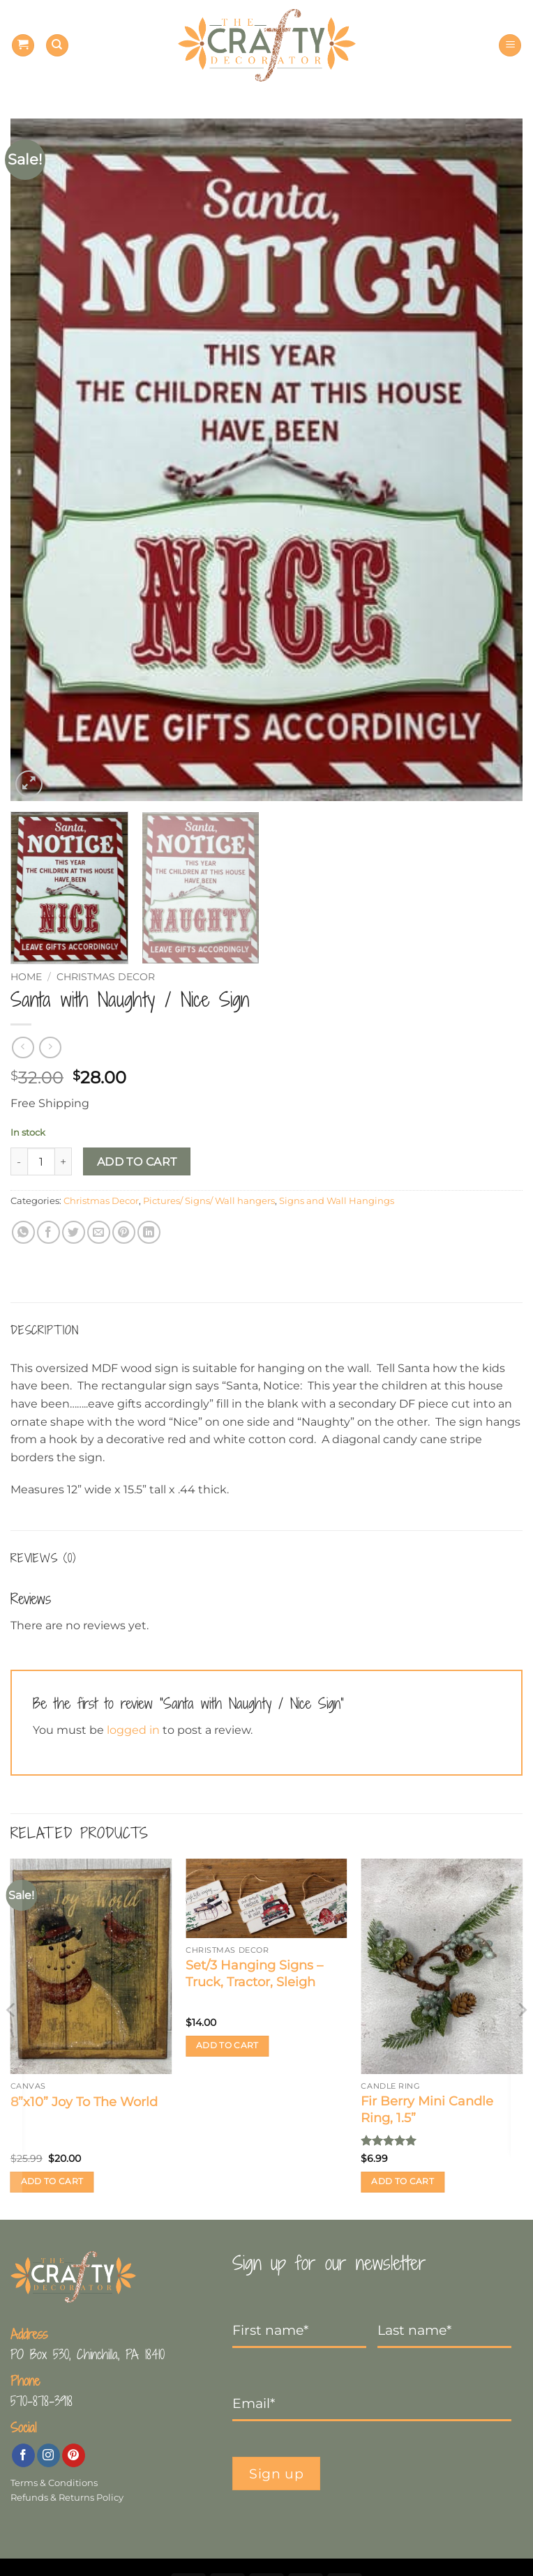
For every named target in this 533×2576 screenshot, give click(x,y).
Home (26, 976)
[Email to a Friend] (98, 1232)
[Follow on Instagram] (48, 2455)
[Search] (57, 45)
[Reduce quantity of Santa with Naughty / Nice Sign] (18, 1161)
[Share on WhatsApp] (23, 1232)
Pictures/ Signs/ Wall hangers (209, 1201)
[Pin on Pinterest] (123, 1232)
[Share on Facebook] (48, 1232)
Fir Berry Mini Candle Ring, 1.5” (427, 2109)
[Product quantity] (41, 1161)
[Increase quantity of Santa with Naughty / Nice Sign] (63, 1161)
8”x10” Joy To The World (84, 2102)
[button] (23, 45)
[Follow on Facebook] (23, 2455)
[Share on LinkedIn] (148, 1232)
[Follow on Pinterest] (73, 2455)
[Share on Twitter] (73, 1232)
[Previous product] (50, 1047)
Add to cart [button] (52, 2181)
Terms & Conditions (54, 2483)
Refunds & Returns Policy (66, 2497)
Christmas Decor (106, 976)
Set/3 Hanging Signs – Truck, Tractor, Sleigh (254, 1973)
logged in (133, 1730)
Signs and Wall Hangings (336, 1201)
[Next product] (22, 1047)
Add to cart (137, 1161)
